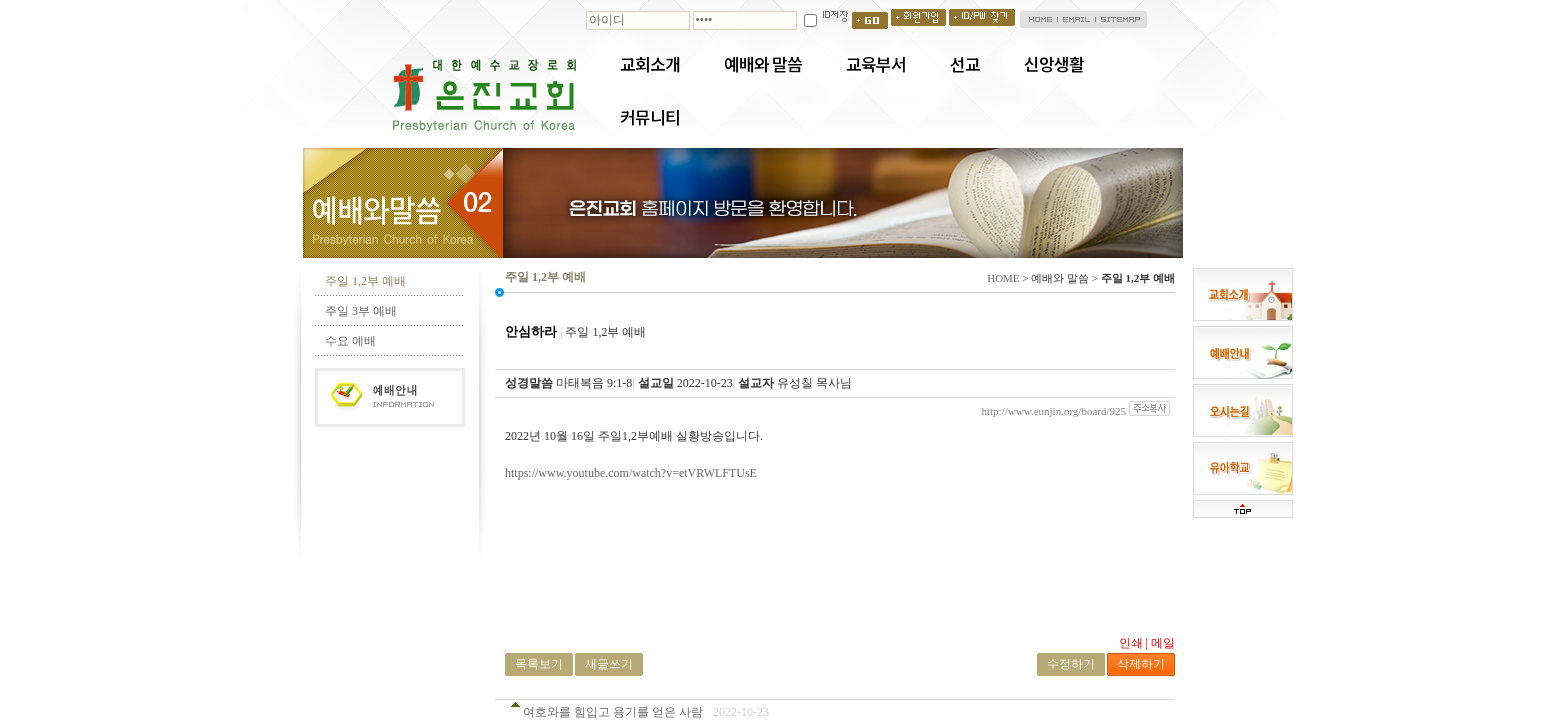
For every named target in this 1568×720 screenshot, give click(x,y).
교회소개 (650, 64)
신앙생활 (1054, 64)
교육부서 (876, 64)
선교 (965, 64)
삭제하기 (1141, 664)
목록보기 (539, 664)
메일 (1163, 643)
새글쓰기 (609, 664)
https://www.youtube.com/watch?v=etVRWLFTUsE (631, 473)
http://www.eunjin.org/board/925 (1053, 411)
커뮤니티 (650, 117)
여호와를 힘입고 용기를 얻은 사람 (613, 712)
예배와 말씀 (763, 64)
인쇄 (1131, 643)
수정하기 (1071, 664)
